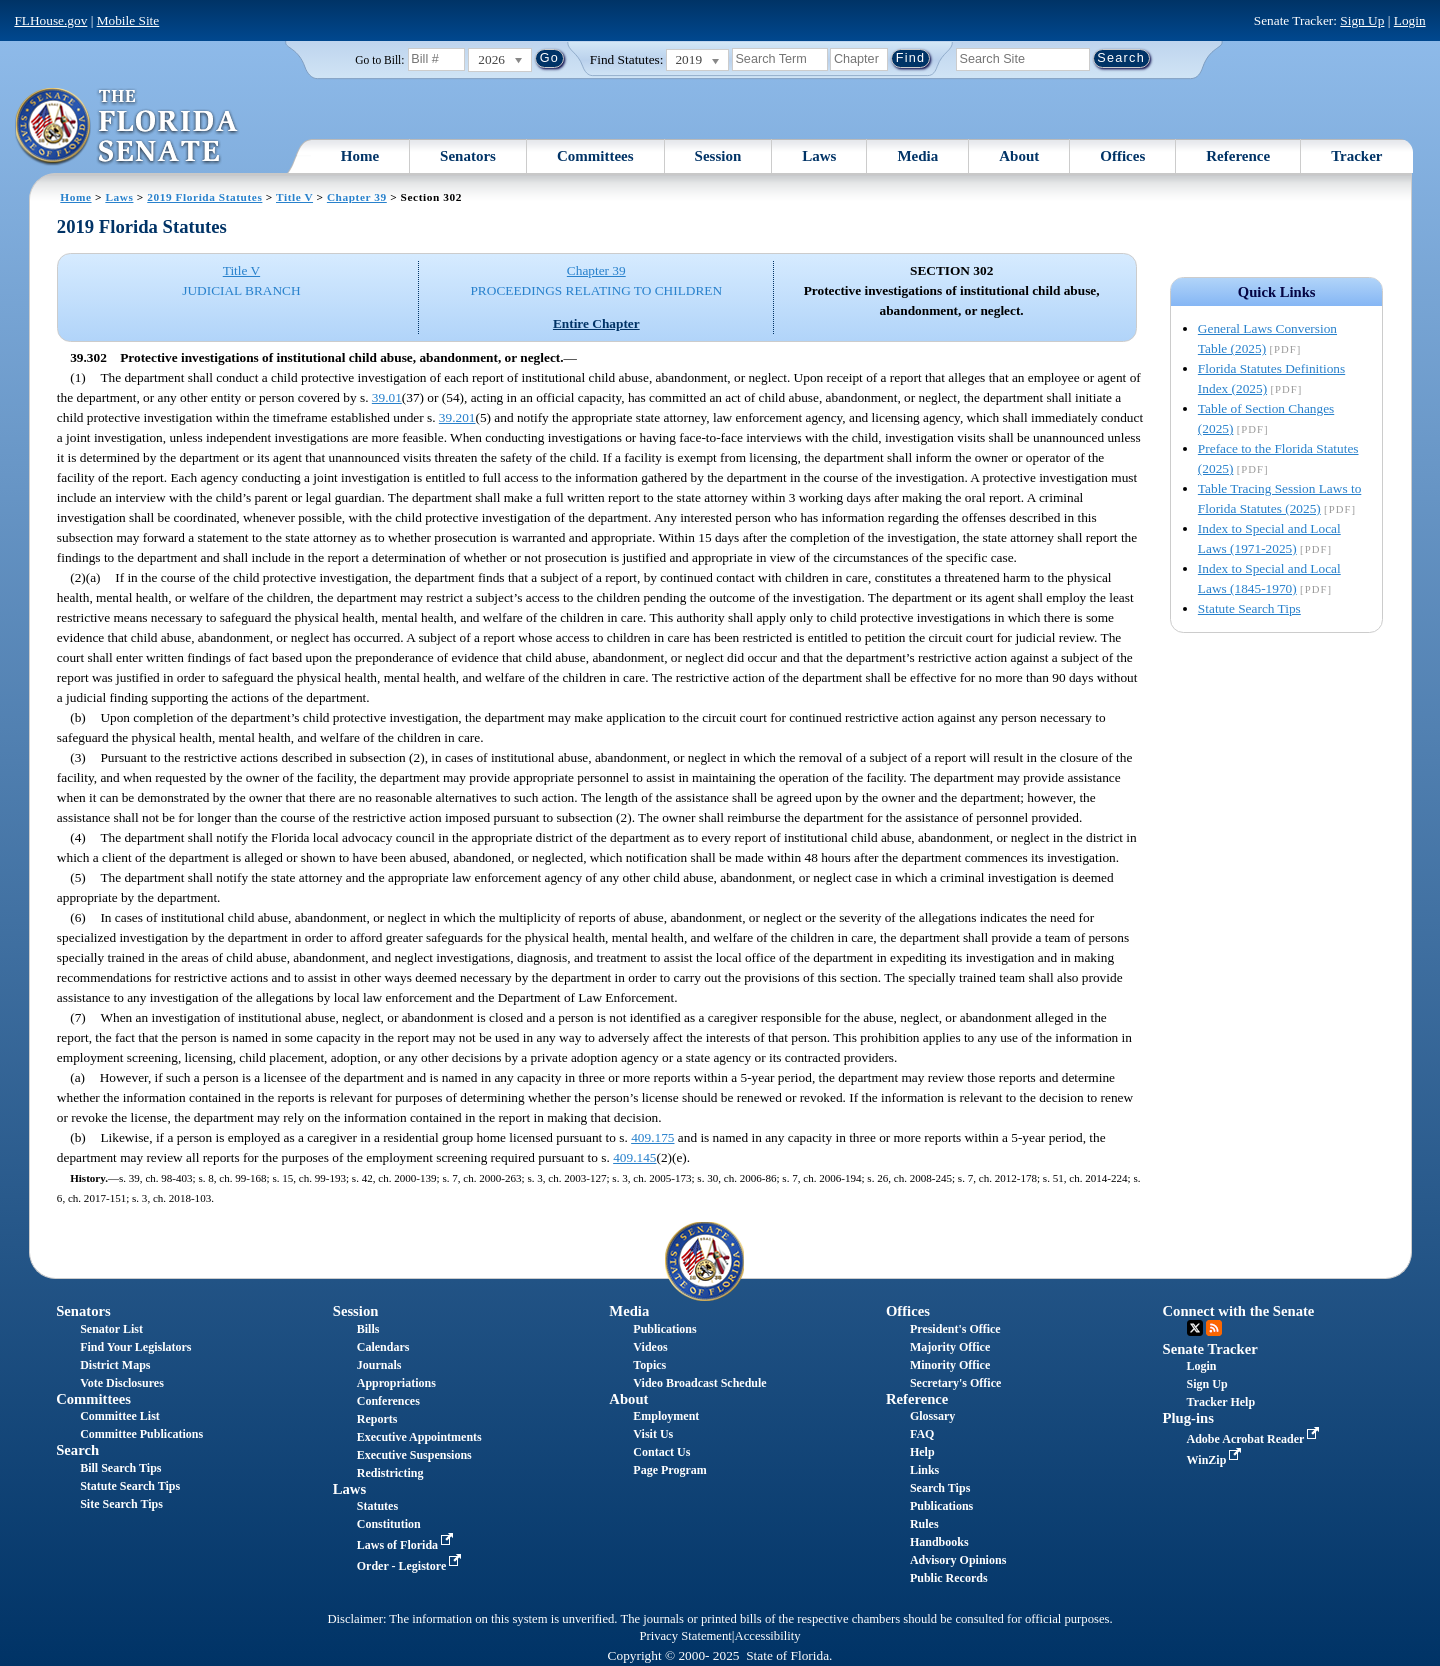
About (1019, 156)
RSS (1214, 1328)
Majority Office (950, 1347)
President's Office (955, 1329)
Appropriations (396, 1383)
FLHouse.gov (50, 20)
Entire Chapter (596, 323)
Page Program (669, 1470)
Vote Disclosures (122, 1383)
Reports (377, 1419)
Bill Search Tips (120, 1468)
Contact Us (661, 1452)
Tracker (1356, 156)
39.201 (457, 417)
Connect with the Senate (1239, 1311)
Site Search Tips (121, 1504)
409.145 (634, 1157)
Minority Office (950, 1365)
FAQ (922, 1434)
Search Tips (940, 1488)
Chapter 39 (357, 197)
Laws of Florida (407, 1545)
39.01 (387, 397)
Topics (649, 1365)
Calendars (383, 1347)
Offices (1122, 156)
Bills (368, 1329)
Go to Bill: (379, 60)
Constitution (389, 1524)
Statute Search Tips (1249, 608)
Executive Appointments (419, 1437)
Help (922, 1452)
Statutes (377, 1506)
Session (718, 156)
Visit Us (653, 1434)
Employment (666, 1416)
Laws (819, 156)
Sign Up (1362, 20)
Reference (1238, 156)
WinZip (1216, 1460)
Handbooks (939, 1542)
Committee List (120, 1416)
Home (360, 156)
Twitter (1195, 1328)
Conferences (388, 1401)
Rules (924, 1524)
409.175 (652, 1137)
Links (924, 1470)
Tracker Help (1221, 1402)
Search (77, 1450)
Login (1410, 20)
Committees (595, 156)
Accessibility (768, 1636)
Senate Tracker (1210, 1349)
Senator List (111, 1329)
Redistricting (390, 1473)
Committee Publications (141, 1434)
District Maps (115, 1365)
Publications (664, 1329)
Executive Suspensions (414, 1455)
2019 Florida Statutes (204, 197)
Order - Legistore (411, 1566)
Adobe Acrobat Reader (1255, 1439)
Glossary (932, 1416)
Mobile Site (128, 20)
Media (917, 156)
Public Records (949, 1578)
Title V (294, 197)
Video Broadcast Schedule (699, 1383)
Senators (468, 156)
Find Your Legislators (135, 1347)
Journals (379, 1365)
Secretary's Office (955, 1383)
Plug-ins (1188, 1418)
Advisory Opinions (958, 1560)
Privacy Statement (685, 1636)
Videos (650, 1347)
